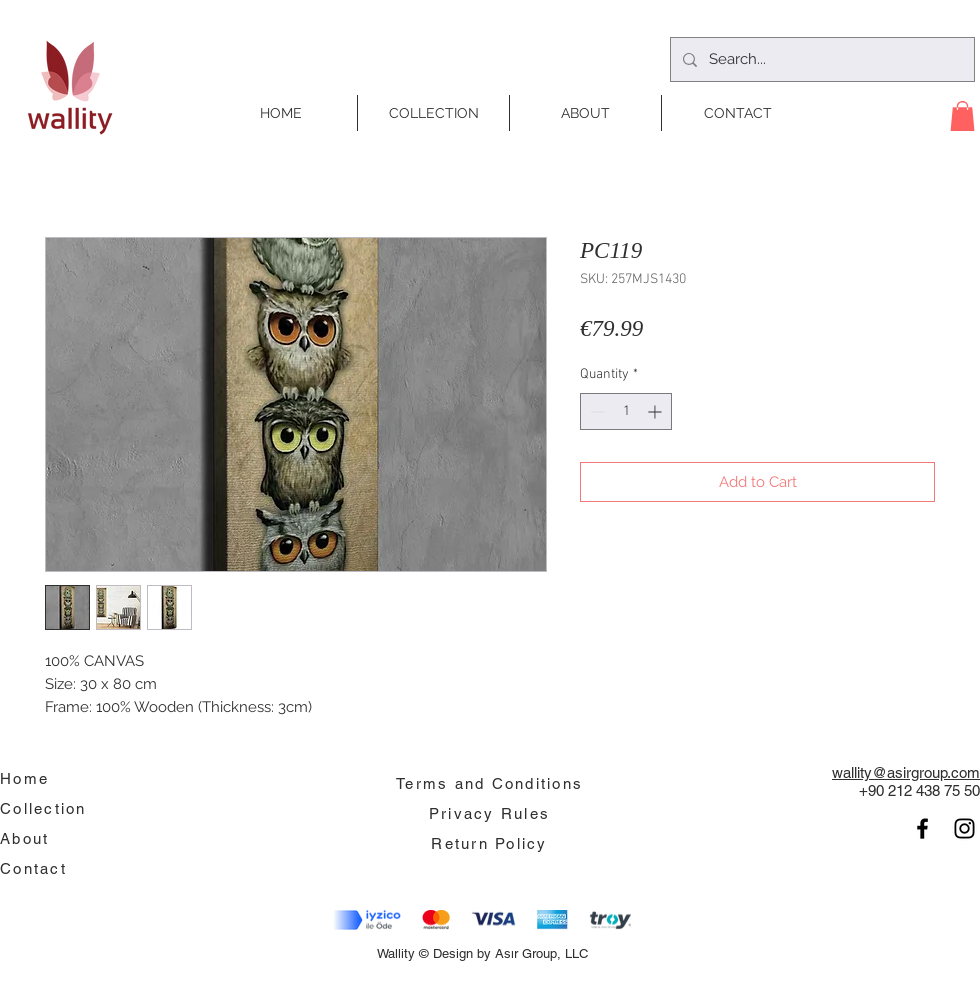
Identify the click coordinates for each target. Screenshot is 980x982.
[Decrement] (595, 411)
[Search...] (820, 59)
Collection (43, 808)
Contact (33, 868)
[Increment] (656, 411)
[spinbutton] (626, 411)
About (24, 838)
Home (24, 778)
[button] (962, 116)
